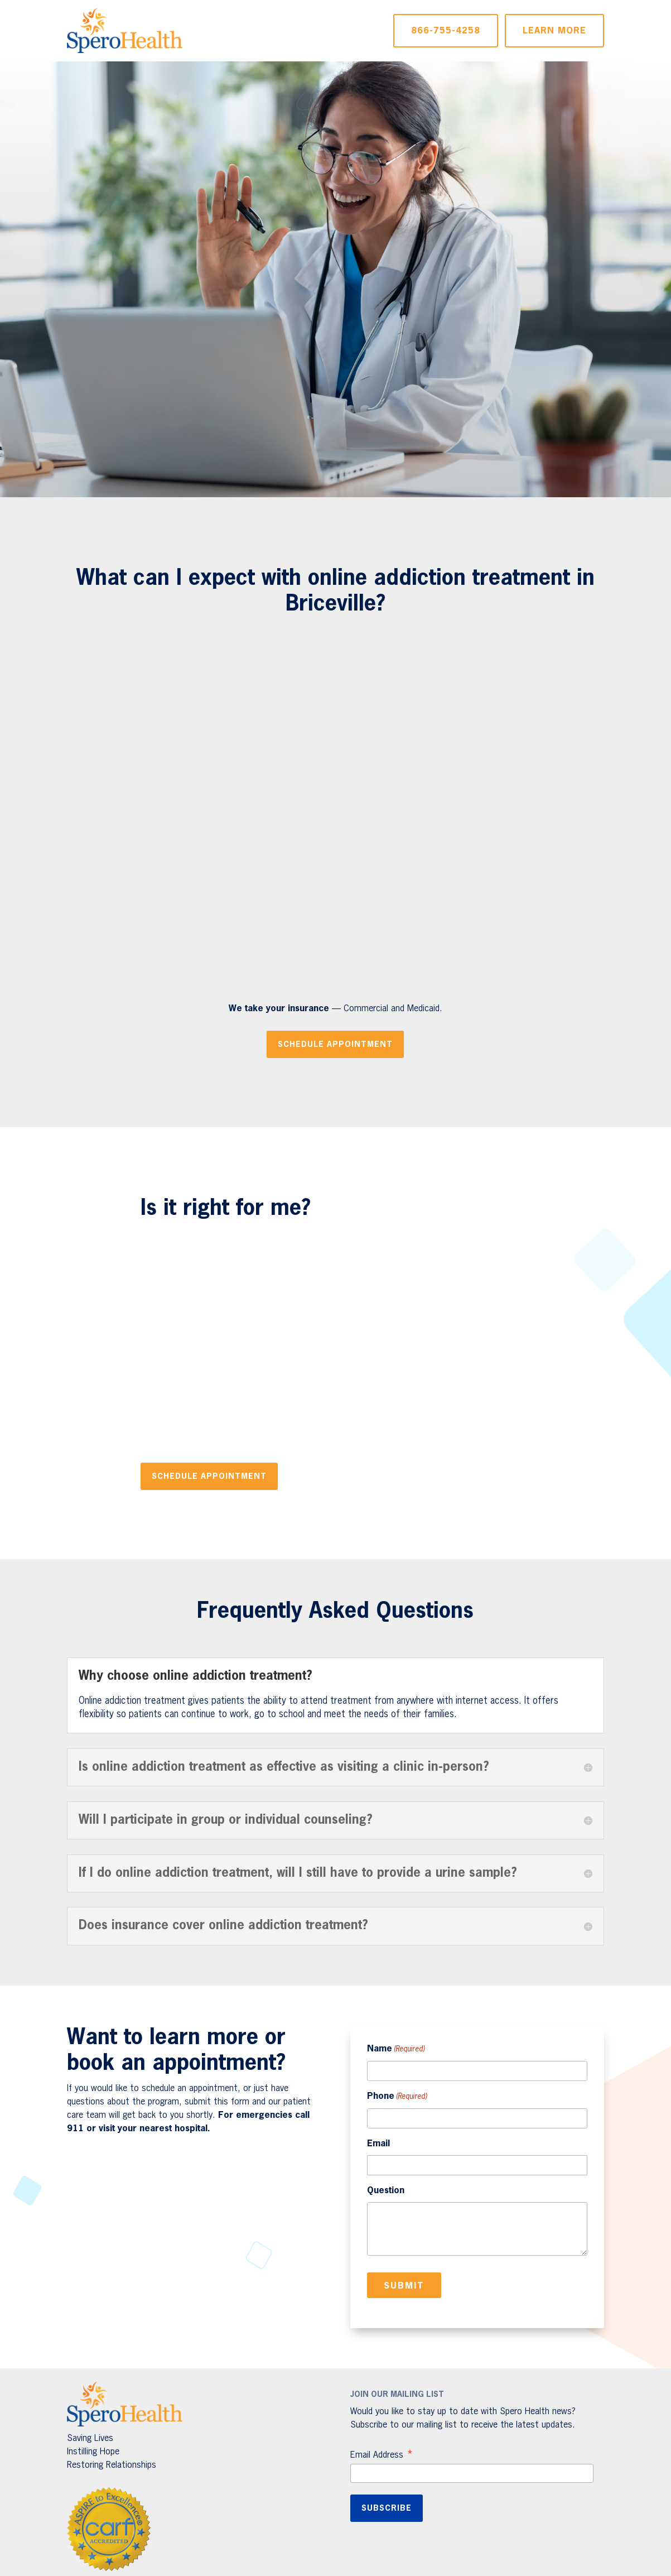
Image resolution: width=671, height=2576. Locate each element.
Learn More (554, 31)
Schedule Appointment (335, 1045)
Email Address (382, 2456)
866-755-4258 (445, 31)
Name (395, 2049)
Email (378, 2144)
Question (385, 2190)
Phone (397, 2097)
